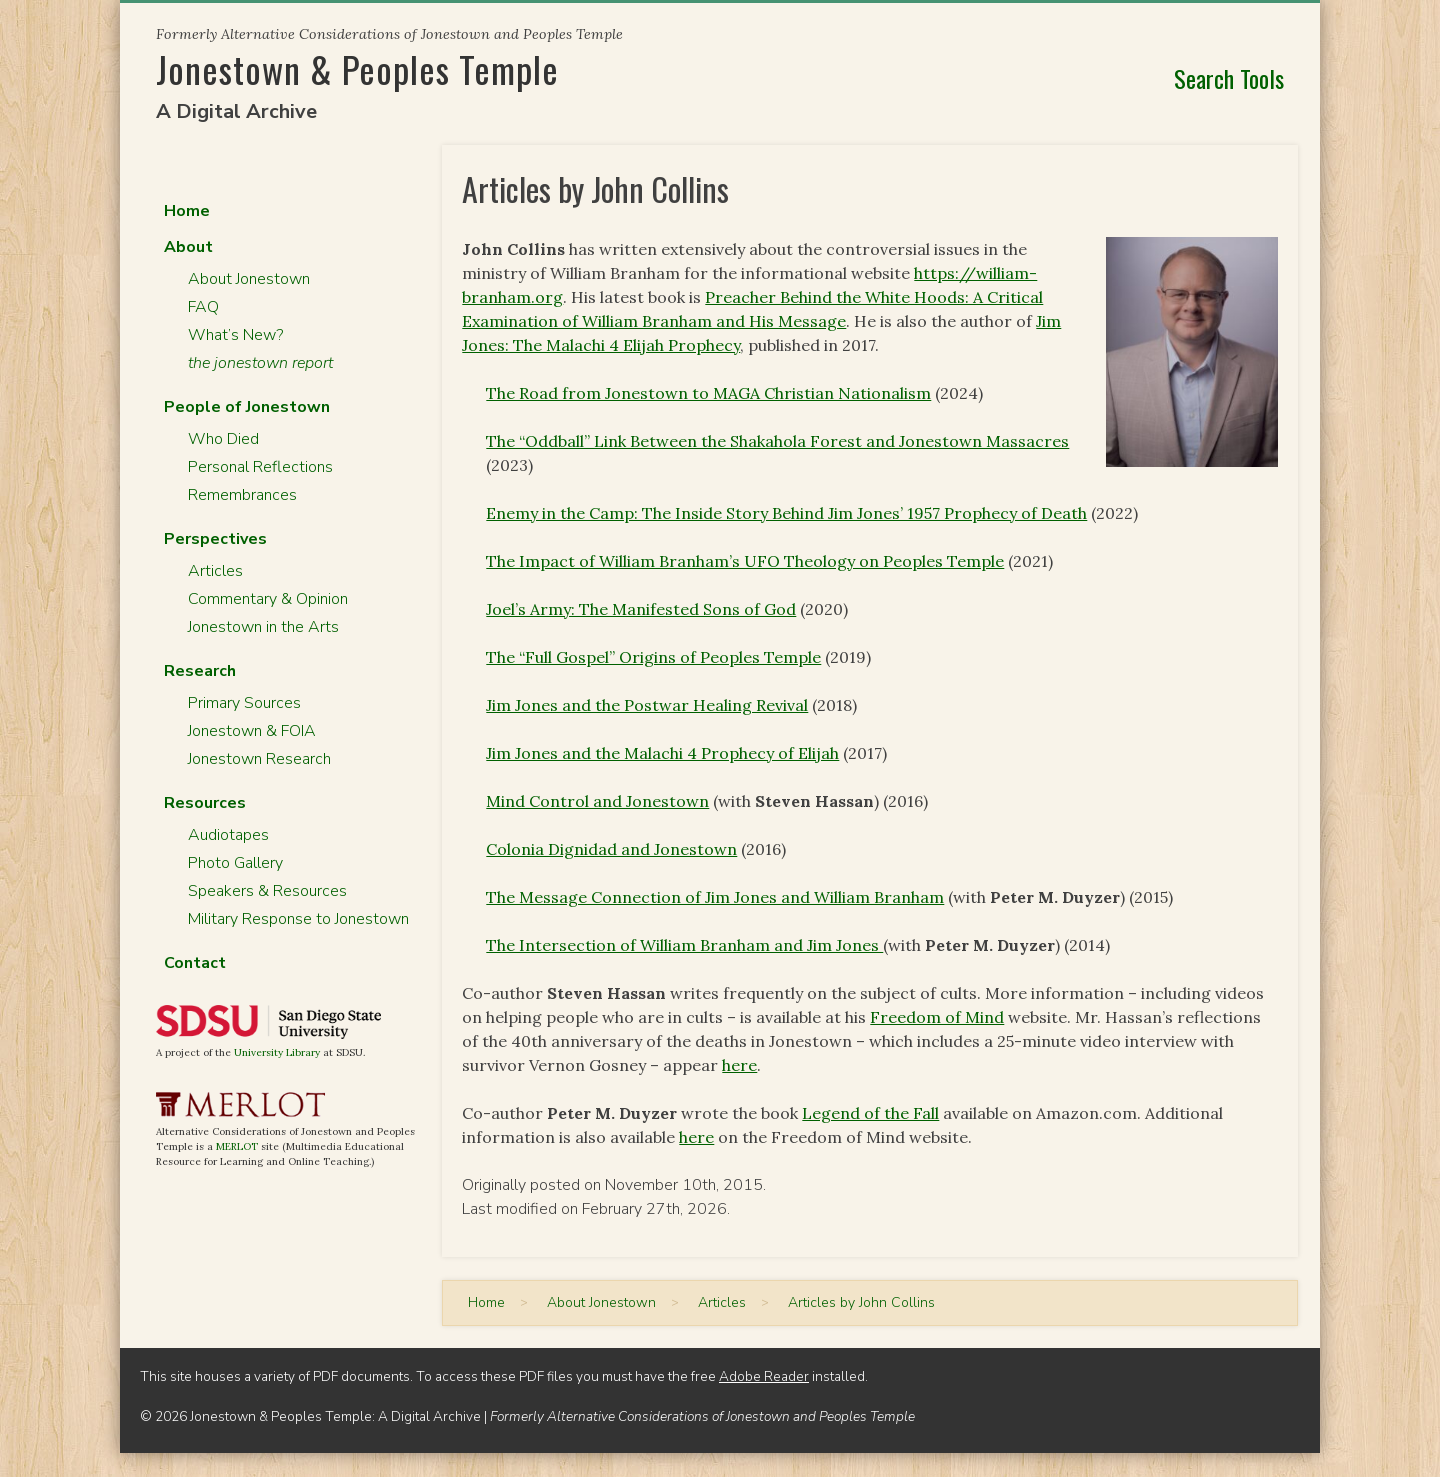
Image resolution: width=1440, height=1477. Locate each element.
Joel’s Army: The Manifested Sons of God (641, 609)
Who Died (223, 439)
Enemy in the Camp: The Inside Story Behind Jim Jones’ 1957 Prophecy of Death (786, 513)
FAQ (203, 307)
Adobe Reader (764, 1376)
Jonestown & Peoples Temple (357, 68)
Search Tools (1229, 78)
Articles (215, 571)
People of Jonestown (247, 407)
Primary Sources (244, 703)
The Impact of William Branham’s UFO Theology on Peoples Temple (745, 561)
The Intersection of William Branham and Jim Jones (684, 945)
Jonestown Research (259, 759)
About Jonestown (249, 279)
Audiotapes (228, 835)
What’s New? (235, 335)
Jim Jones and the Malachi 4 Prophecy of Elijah (662, 753)
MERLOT (237, 1146)
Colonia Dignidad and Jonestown (611, 849)
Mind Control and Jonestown (597, 801)
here (739, 1065)
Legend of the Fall (870, 1113)
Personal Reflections (260, 467)
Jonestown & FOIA (252, 731)
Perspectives (215, 539)
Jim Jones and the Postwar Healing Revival (647, 705)
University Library (277, 1052)
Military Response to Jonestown (298, 919)
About (188, 247)
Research (200, 671)
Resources (205, 803)
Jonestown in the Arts (263, 627)
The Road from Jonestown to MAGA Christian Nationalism (708, 393)
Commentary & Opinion (268, 599)
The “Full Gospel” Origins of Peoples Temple (653, 657)
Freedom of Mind (937, 1017)
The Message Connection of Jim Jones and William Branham (715, 897)
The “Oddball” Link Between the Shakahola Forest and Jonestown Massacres (777, 441)
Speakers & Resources (267, 891)
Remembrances (242, 495)
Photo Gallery (235, 863)
